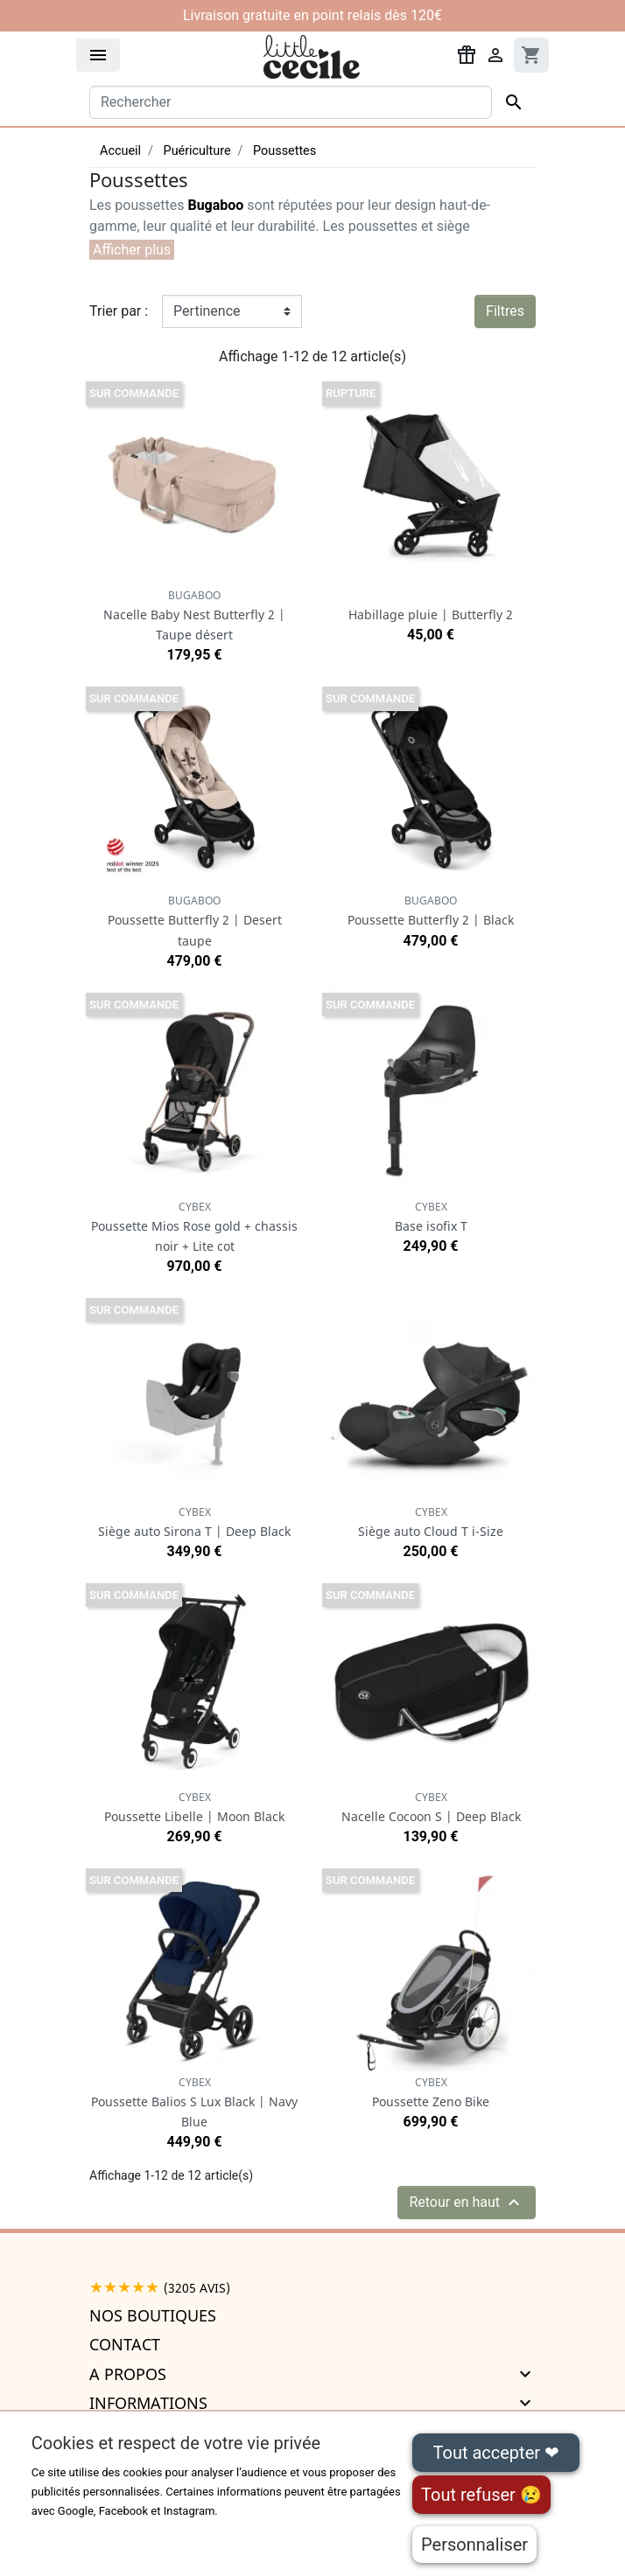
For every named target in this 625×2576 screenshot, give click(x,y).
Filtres (505, 311)
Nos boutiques (152, 2315)
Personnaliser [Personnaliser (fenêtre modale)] (474, 2544)
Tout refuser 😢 (481, 2494)
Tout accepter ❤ (496, 2452)
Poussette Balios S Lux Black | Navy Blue (194, 2102)
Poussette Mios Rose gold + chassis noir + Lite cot (194, 1226)
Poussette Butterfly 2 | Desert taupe (195, 920)
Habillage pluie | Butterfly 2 (430, 614)
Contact (124, 2344)
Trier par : (118, 311)
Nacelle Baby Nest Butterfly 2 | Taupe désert (194, 615)
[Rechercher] (290, 102)
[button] (131, 250)
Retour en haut (466, 2202)
